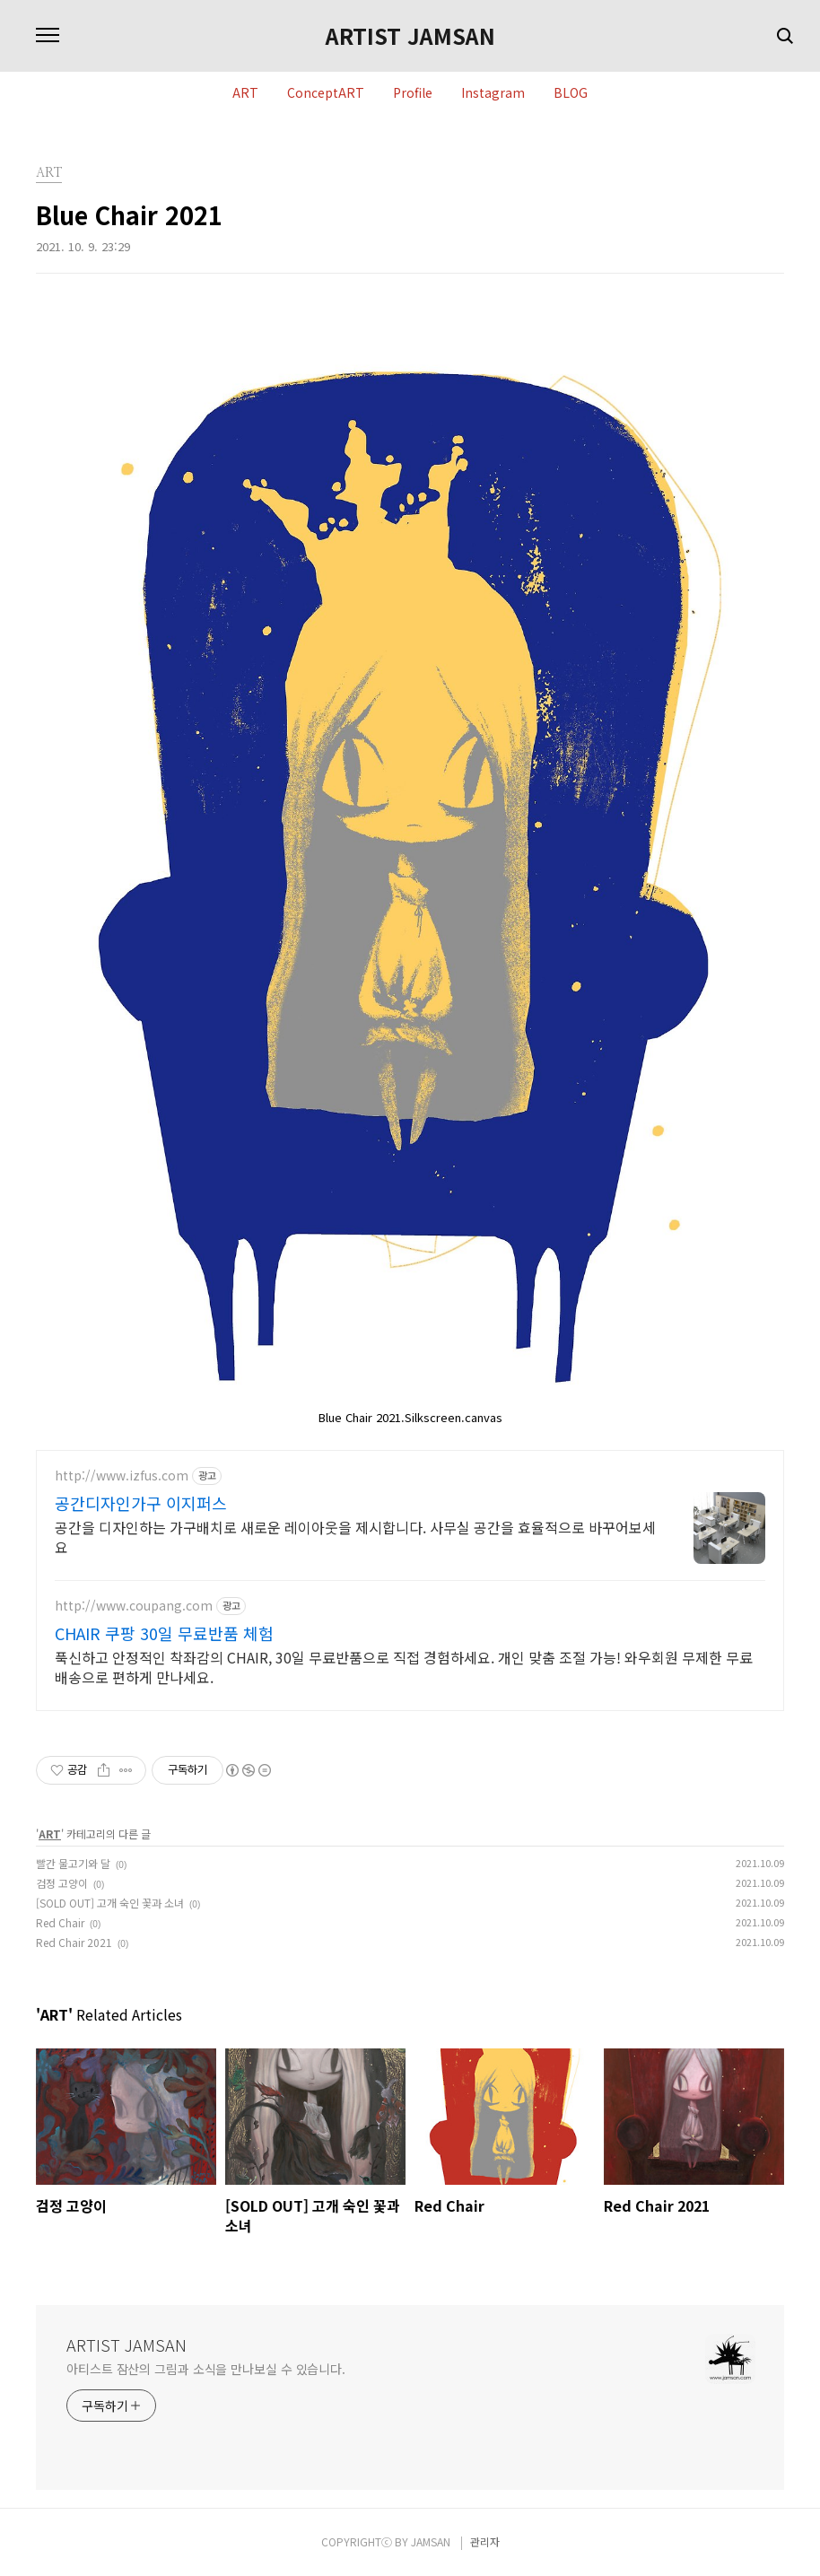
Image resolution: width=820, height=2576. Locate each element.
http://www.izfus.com (121, 1475)
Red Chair (60, 1922)
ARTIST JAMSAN (410, 36)
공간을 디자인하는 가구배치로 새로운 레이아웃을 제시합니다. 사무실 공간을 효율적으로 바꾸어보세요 (355, 1536)
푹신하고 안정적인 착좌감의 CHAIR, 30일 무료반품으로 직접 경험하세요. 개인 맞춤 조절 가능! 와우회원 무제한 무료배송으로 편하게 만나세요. (404, 1666)
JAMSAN (430, 2541)
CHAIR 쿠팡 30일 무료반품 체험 (164, 1633)
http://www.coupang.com (134, 1605)
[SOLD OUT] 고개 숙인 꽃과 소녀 (110, 1902)
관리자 (485, 2541)
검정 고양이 (62, 1883)
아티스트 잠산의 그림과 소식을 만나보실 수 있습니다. (205, 2369)
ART (245, 93)
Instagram (493, 93)
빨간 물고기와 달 (73, 1863)
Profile (412, 93)
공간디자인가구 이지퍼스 (141, 1503)
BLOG (571, 93)
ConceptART (325, 93)
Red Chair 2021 (74, 1942)
